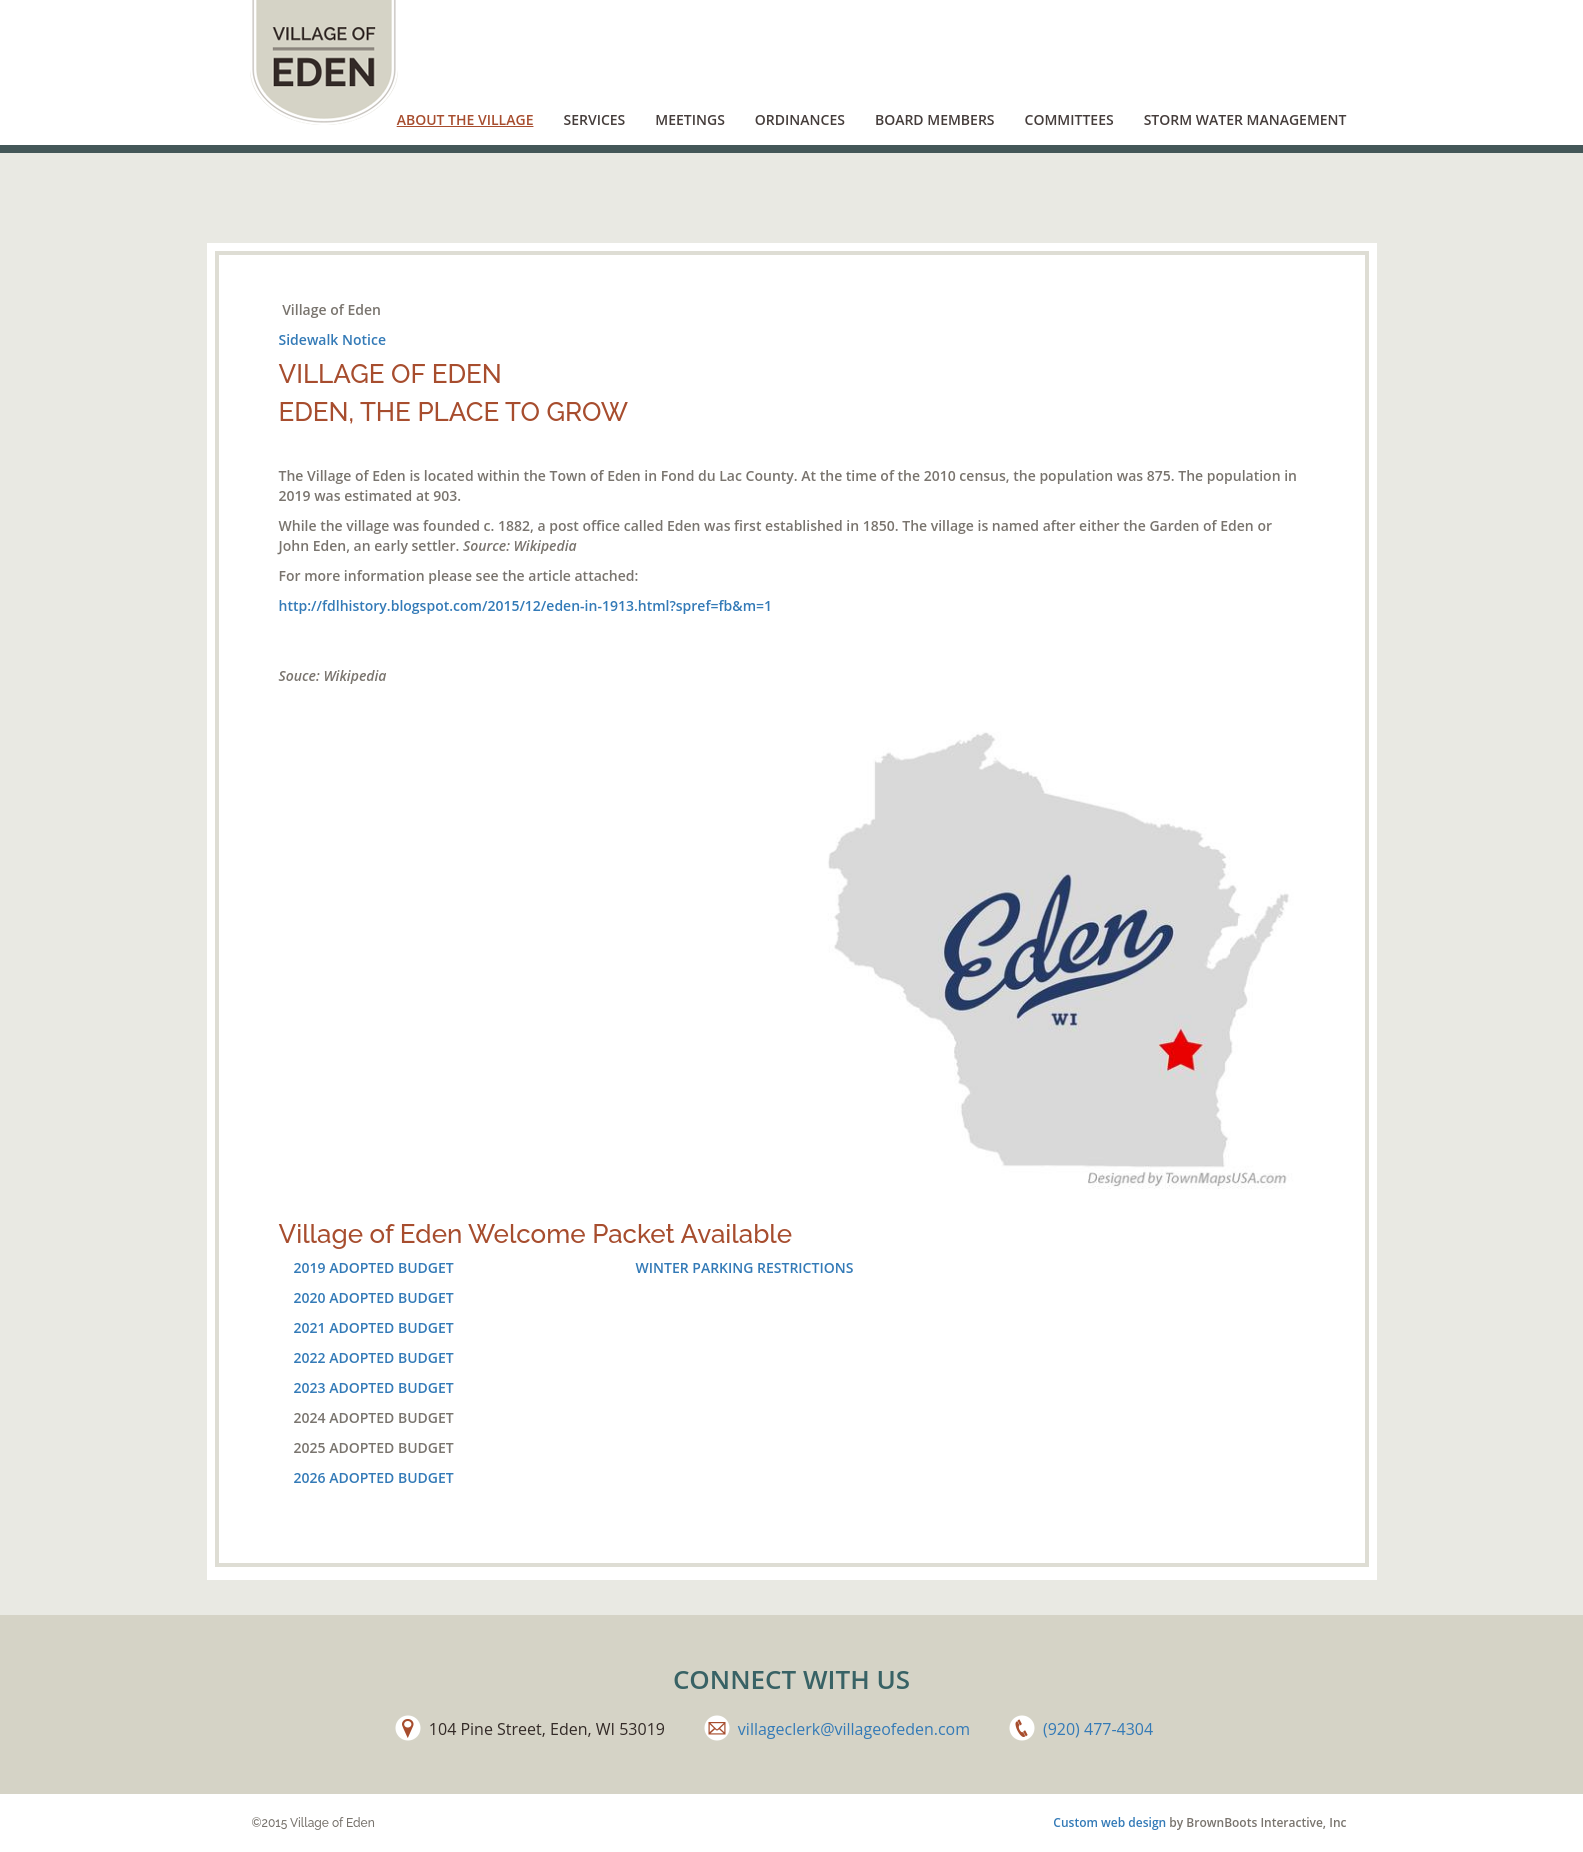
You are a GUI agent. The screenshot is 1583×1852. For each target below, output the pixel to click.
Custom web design (1109, 1822)
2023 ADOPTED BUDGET (374, 1387)
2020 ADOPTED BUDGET (374, 1297)
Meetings (690, 119)
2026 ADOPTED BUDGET (374, 1477)
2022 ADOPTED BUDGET (374, 1357)
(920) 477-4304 (1098, 1729)
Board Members (935, 119)
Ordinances (800, 119)
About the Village (465, 119)
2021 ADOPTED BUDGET (374, 1327)
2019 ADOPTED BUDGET (374, 1267)
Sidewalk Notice (332, 339)
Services (594, 119)
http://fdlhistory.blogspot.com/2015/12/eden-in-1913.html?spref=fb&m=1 (526, 605)
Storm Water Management (1245, 119)
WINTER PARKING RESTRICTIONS (745, 1267)
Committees (1069, 119)
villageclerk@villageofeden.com (854, 1729)
